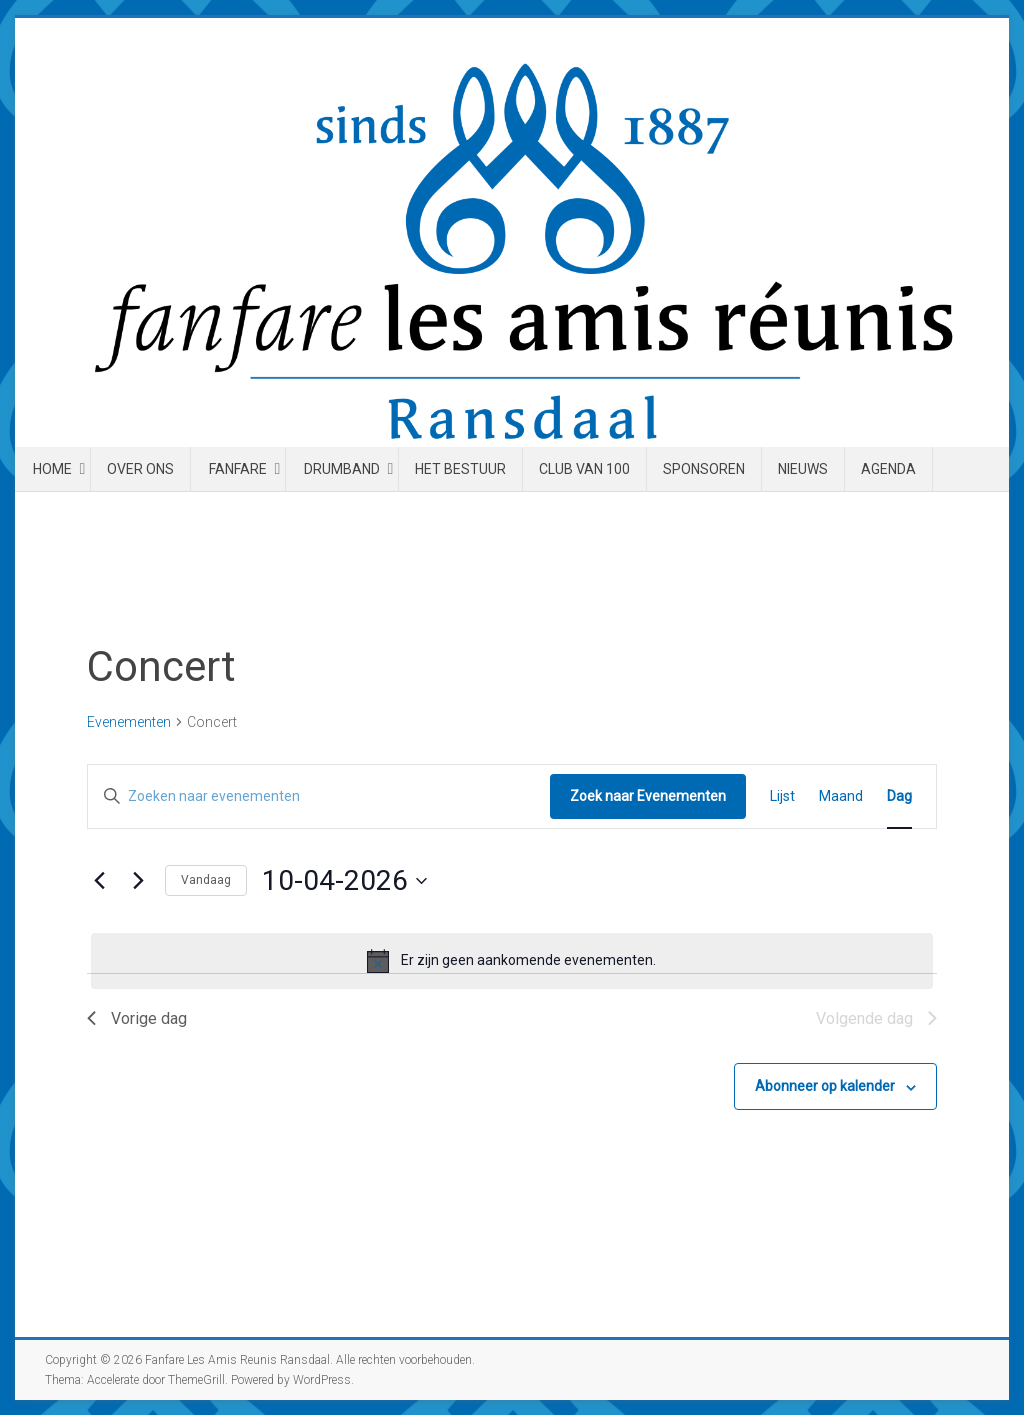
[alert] (512, 961)
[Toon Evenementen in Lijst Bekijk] (782, 796)
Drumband (342, 469)
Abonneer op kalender (825, 1086)
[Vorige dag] (99, 881)
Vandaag (206, 880)
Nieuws (803, 469)
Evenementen (129, 722)
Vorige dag (137, 1018)
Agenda (888, 469)
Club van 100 (584, 469)
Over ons (140, 469)
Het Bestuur (460, 469)
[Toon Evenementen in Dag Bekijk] (899, 796)
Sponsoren (704, 469)
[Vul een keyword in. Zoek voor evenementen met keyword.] (319, 796)
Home (52, 469)
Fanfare (238, 469)
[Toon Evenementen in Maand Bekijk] (841, 796)
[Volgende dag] (138, 881)
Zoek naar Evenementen (648, 796)
